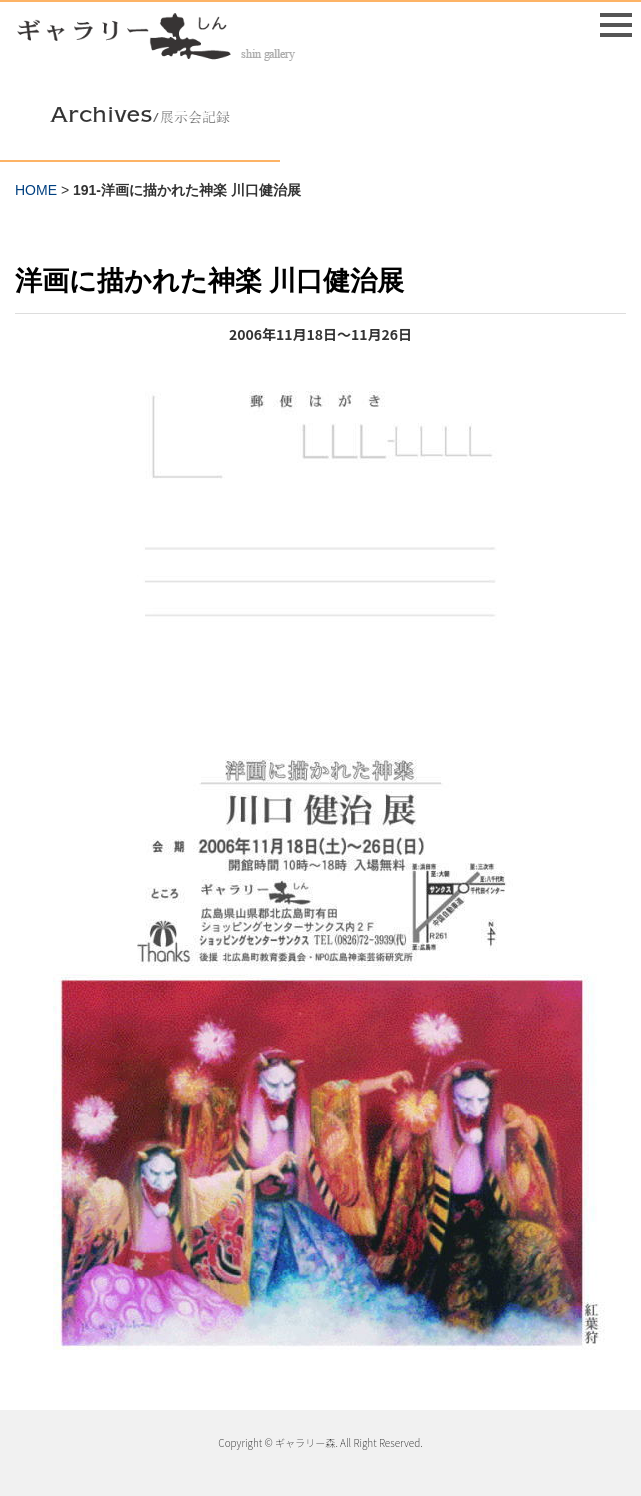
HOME (36, 190)
